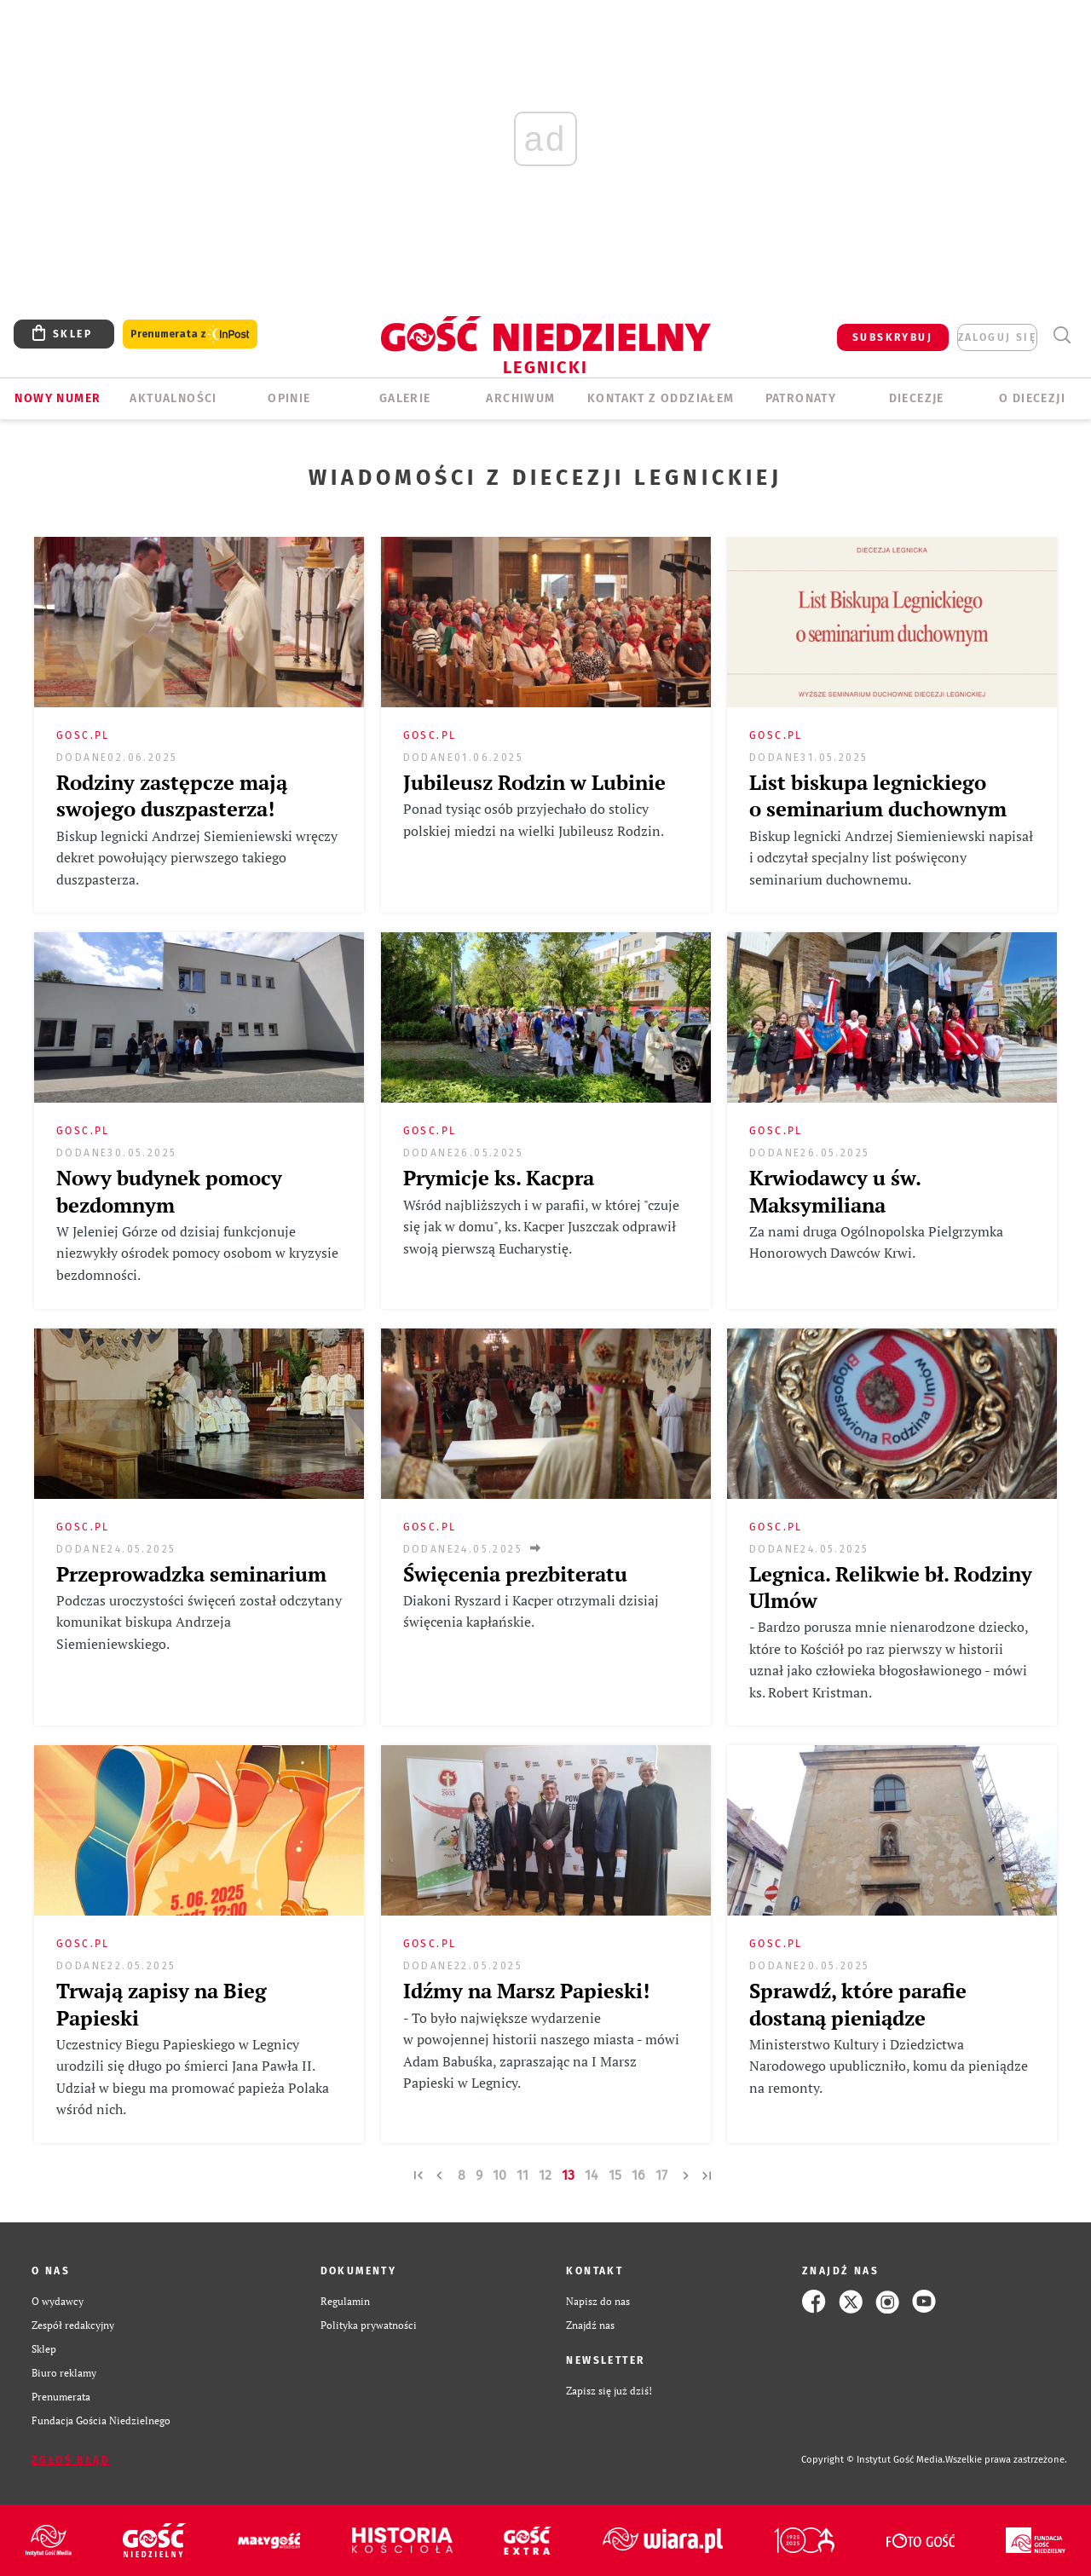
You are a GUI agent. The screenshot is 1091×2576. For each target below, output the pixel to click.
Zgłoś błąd (71, 2460)
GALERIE (405, 398)
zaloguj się (997, 337)
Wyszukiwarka (1061, 335)
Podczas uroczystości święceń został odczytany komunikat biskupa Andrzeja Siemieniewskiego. (199, 1622)
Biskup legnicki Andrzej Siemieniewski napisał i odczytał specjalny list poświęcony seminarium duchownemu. (891, 858)
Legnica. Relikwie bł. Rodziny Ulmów (890, 1587)
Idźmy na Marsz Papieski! (526, 1990)
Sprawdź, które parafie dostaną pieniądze (858, 2004)
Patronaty (801, 398)
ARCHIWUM (520, 398)
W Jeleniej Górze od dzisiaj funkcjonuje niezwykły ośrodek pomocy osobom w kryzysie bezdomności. (197, 1253)
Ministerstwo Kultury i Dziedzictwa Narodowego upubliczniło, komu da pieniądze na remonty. (888, 2066)
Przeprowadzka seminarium (191, 1574)
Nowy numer (57, 398)
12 (545, 2175)
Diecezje (916, 398)
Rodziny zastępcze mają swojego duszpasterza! (171, 795)
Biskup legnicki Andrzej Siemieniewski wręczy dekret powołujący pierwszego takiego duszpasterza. (197, 858)
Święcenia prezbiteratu (515, 1574)
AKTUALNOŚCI (173, 398)
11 (522, 2175)
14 (591, 2175)
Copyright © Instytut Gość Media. (873, 2459)
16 (638, 2175)
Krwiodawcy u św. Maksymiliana (835, 1191)
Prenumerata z (190, 334)
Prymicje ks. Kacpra (498, 1177)
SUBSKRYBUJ (892, 337)
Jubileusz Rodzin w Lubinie (534, 782)
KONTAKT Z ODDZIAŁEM (661, 398)
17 (661, 2175)
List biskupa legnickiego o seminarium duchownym (878, 795)
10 (499, 2175)
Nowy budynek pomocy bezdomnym (169, 1191)
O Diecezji (1032, 398)
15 (615, 2175)
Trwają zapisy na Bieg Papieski (161, 2004)
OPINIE (289, 398)
